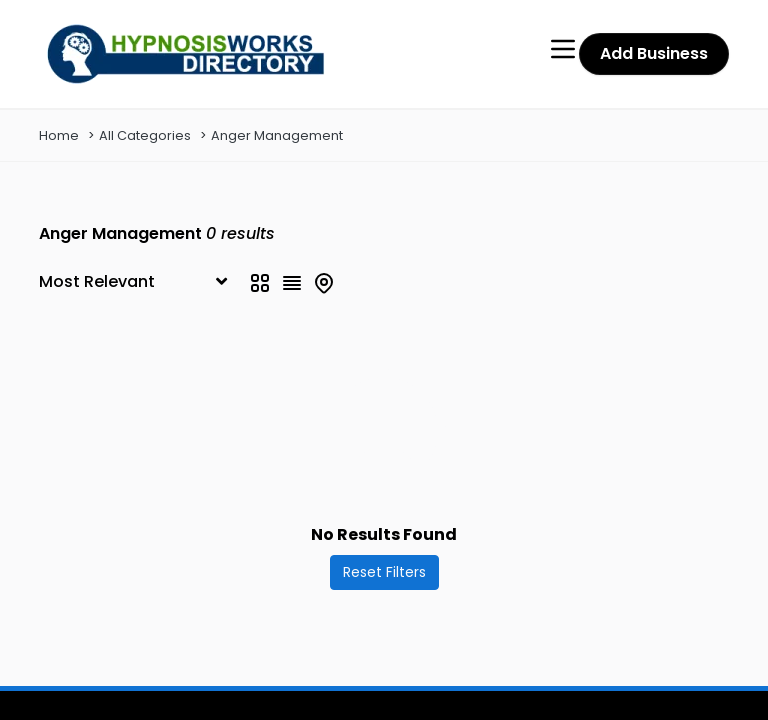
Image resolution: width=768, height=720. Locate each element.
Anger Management (277, 135)
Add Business (654, 53)
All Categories (145, 135)
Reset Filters (384, 572)
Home (59, 135)
